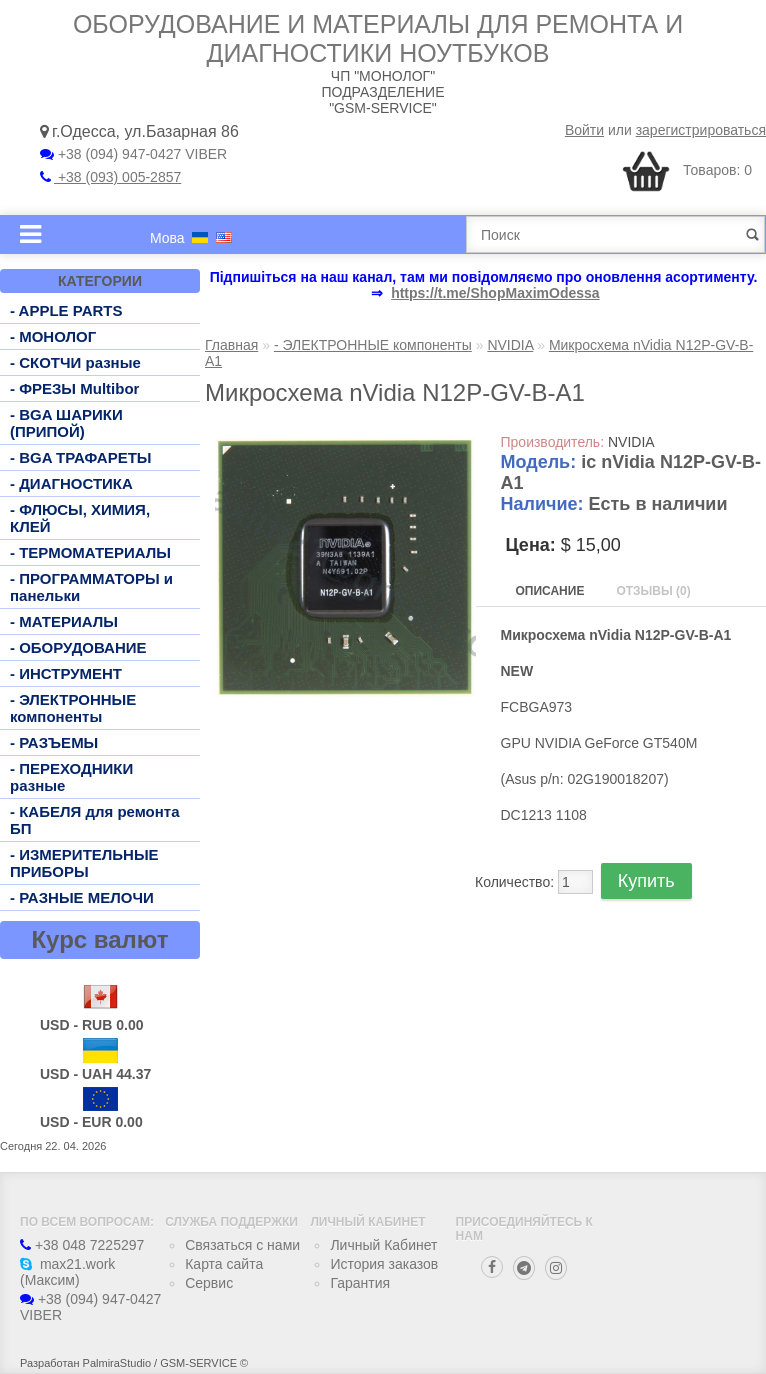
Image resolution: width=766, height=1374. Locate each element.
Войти (584, 130)
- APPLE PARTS (66, 310)
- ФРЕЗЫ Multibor (74, 388)
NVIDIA (510, 345)
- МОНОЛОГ (53, 336)
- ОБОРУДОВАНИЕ (78, 647)
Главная (231, 345)
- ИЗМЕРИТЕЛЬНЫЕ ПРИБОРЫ (84, 863)
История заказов (384, 1264)
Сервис (209, 1283)
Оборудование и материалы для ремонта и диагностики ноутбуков (378, 38)
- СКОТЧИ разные (75, 362)
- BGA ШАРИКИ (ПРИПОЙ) (66, 423)
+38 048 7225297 (82, 1245)
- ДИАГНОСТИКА (71, 483)
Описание (550, 591)
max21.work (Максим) (67, 1272)
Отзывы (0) (653, 591)
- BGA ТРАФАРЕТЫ (81, 457)
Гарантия (360, 1283)
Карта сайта (224, 1264)
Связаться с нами (242, 1245)
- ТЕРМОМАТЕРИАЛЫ (90, 552)
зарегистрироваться (701, 130)
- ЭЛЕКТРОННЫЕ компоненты (73, 708)
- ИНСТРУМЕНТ (66, 673)
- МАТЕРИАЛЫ (64, 621)
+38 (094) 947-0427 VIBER (133, 154)
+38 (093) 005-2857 (110, 177)
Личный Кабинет (383, 1245)
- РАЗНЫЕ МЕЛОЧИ (82, 897)
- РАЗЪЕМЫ (54, 742)
